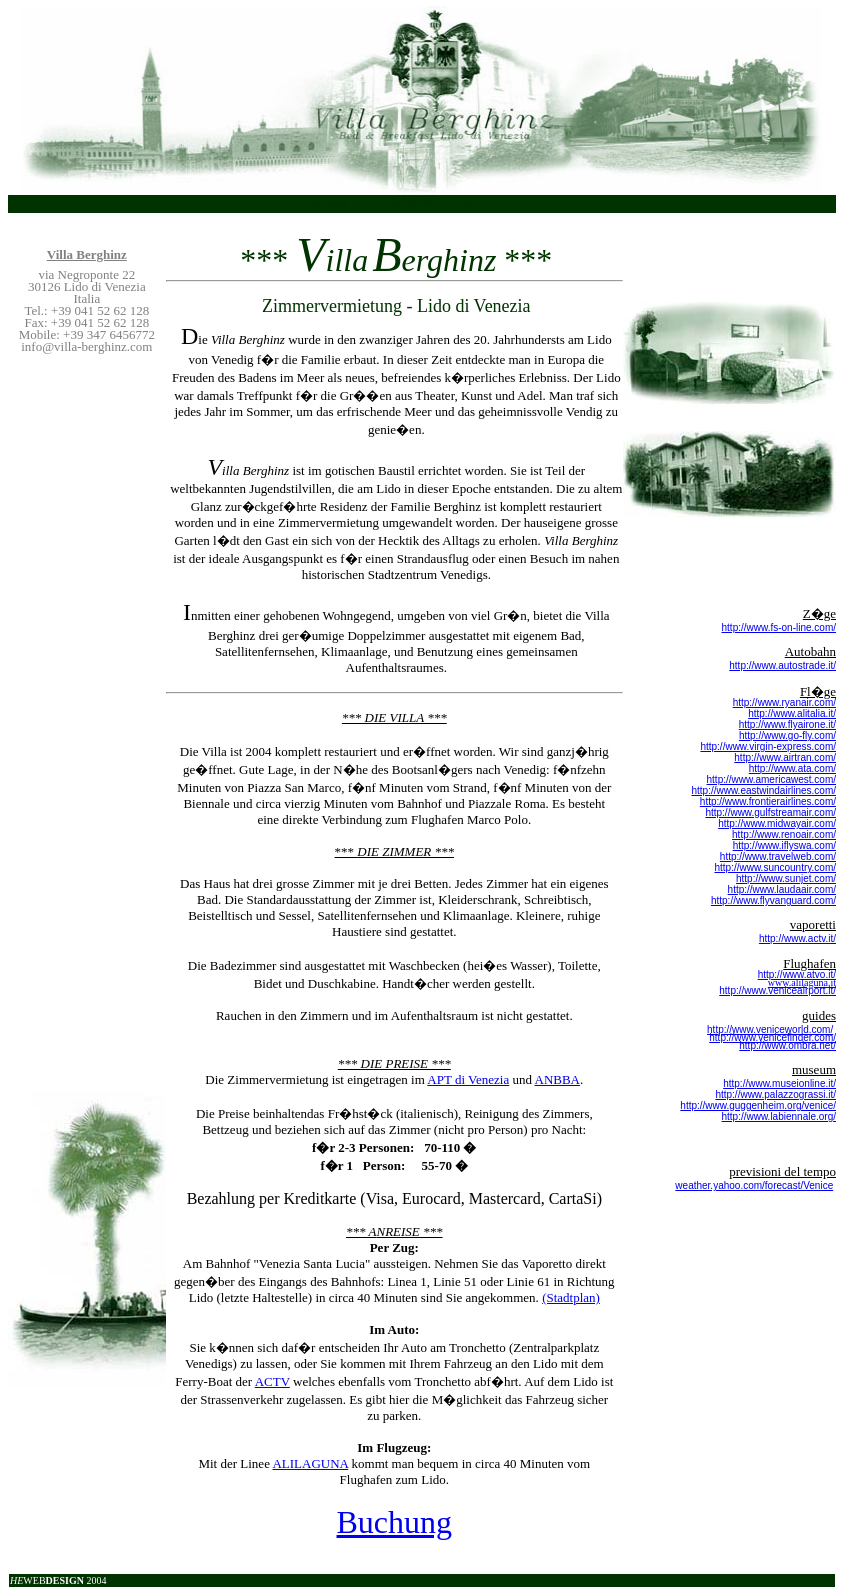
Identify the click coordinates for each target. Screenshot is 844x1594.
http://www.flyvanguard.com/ (773, 900)
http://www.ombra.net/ (787, 1045)
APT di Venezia (468, 1079)
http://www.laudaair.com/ (782, 889)
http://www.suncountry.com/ (775, 867)
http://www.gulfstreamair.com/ (770, 812)
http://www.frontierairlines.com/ (768, 801)
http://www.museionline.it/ (779, 1083)
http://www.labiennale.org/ (778, 1116)
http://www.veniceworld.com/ (770, 1029)
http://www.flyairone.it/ (787, 724)
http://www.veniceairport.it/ (777, 990)
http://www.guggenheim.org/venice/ (758, 1105)
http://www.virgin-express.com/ (768, 746)
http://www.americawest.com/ (771, 779)
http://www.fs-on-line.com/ (779, 627)
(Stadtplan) (571, 1297)
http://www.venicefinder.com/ (772, 1037)
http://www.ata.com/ (792, 768)
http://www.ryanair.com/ (784, 702)
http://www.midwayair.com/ (777, 823)
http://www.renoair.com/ (784, 834)
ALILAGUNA (310, 1463)
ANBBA (558, 1079)
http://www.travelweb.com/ (778, 856)
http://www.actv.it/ (797, 938)
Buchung (395, 1522)
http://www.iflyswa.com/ (784, 845)
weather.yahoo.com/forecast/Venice (754, 1185)
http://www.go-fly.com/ (787, 735)
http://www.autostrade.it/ (782, 665)
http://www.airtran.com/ (785, 757)
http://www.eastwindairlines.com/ (763, 790)
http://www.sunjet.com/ (786, 878)
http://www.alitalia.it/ (792, 713)
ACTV (272, 1381)
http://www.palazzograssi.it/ (775, 1094)
